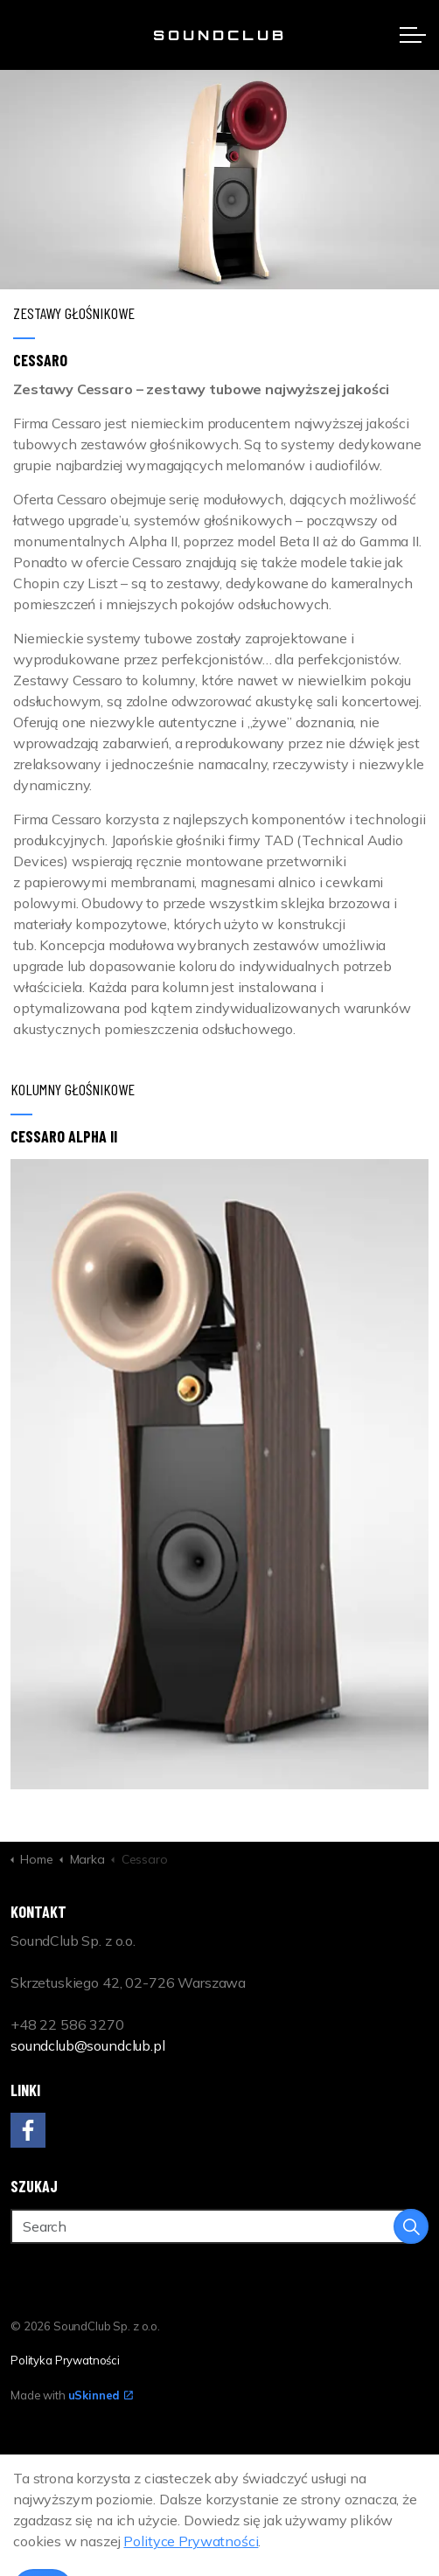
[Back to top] (219, 2476)
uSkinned (101, 2395)
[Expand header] (413, 35)
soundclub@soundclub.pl (87, 2045)
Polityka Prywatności (65, 2360)
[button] (411, 2226)
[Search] (219, 2226)
